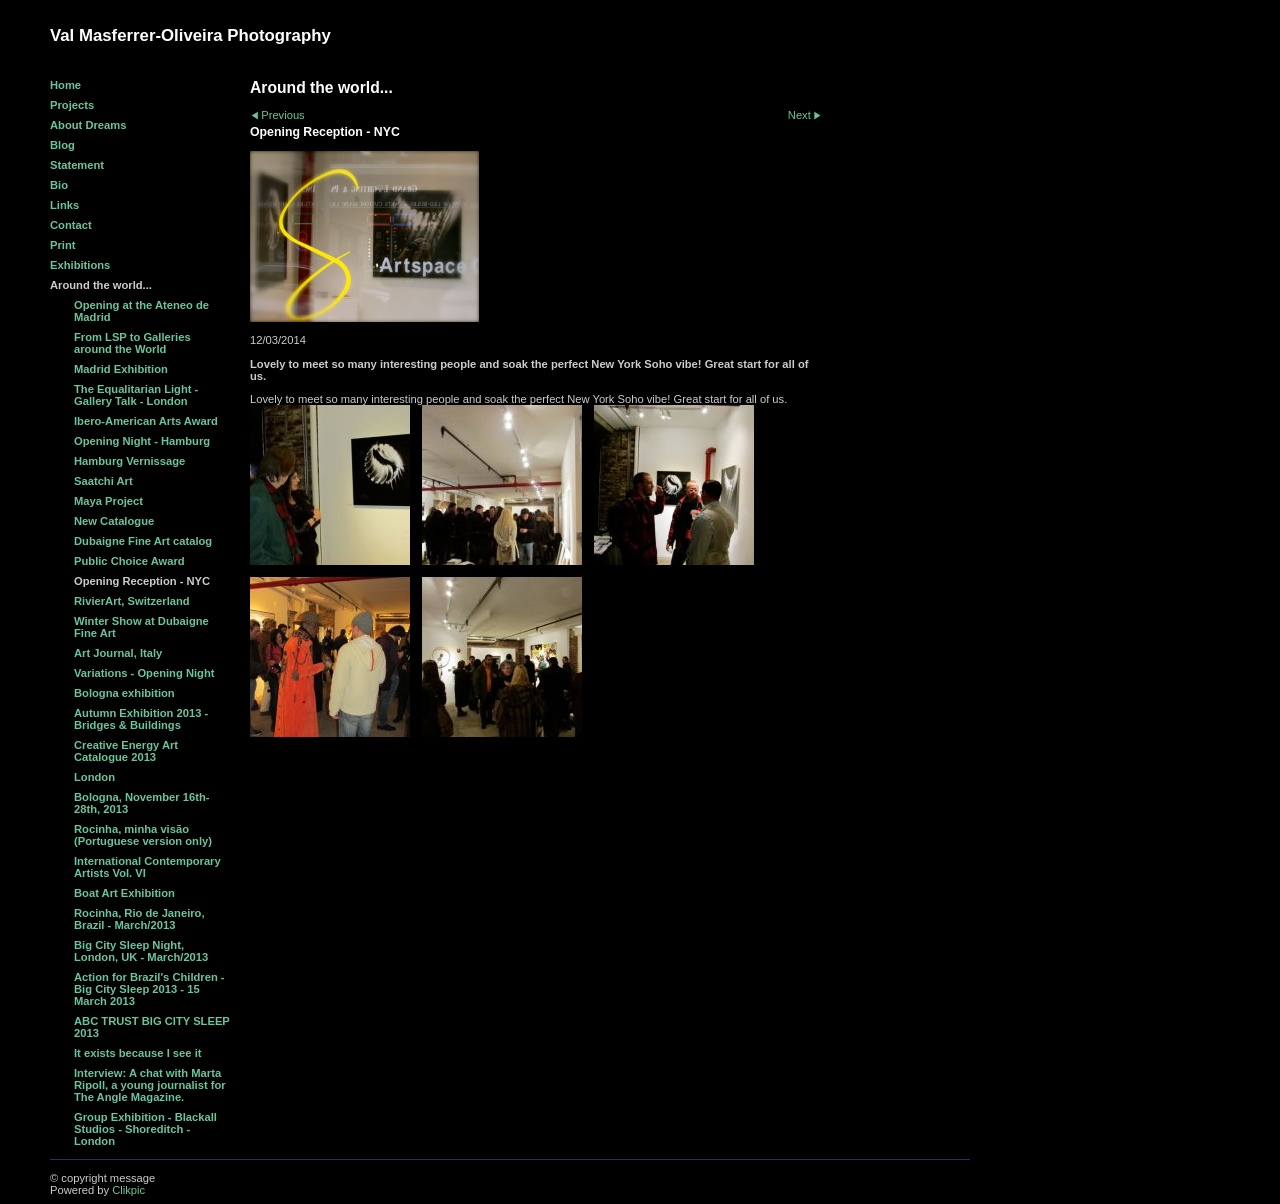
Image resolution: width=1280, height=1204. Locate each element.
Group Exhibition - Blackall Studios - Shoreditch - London (145, 1129)
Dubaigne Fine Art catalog (143, 541)
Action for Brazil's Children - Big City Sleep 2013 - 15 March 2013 (149, 989)
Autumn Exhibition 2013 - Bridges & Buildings (141, 719)
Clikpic (128, 1190)
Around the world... (101, 285)
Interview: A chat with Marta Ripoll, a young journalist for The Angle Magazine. (150, 1085)
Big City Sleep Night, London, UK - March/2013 (141, 951)
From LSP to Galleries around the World (132, 343)
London (94, 777)
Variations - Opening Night (144, 673)
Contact (71, 225)
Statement (77, 165)
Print (62, 245)
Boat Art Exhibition (124, 893)
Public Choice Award (129, 561)
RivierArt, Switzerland (132, 601)
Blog (62, 145)
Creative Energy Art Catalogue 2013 (126, 751)
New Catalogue (114, 521)
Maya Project (108, 501)
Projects (72, 105)
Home (65, 85)
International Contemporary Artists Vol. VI (147, 867)
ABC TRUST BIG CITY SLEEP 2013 (152, 1027)
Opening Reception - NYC (142, 581)
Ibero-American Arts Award (146, 421)
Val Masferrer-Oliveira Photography (190, 35)
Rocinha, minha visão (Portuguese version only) (143, 835)
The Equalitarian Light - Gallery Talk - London (136, 395)
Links (64, 205)
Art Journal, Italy (118, 653)
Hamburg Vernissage (129, 461)
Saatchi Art (103, 481)
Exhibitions (80, 265)
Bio (59, 185)
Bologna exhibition (124, 693)
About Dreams (88, 125)
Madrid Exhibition (121, 369)
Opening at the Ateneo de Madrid (141, 311)
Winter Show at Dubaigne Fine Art (141, 627)
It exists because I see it (137, 1053)
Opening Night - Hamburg (142, 441)
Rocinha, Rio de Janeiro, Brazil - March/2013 (139, 919)
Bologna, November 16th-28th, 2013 (142, 803)
